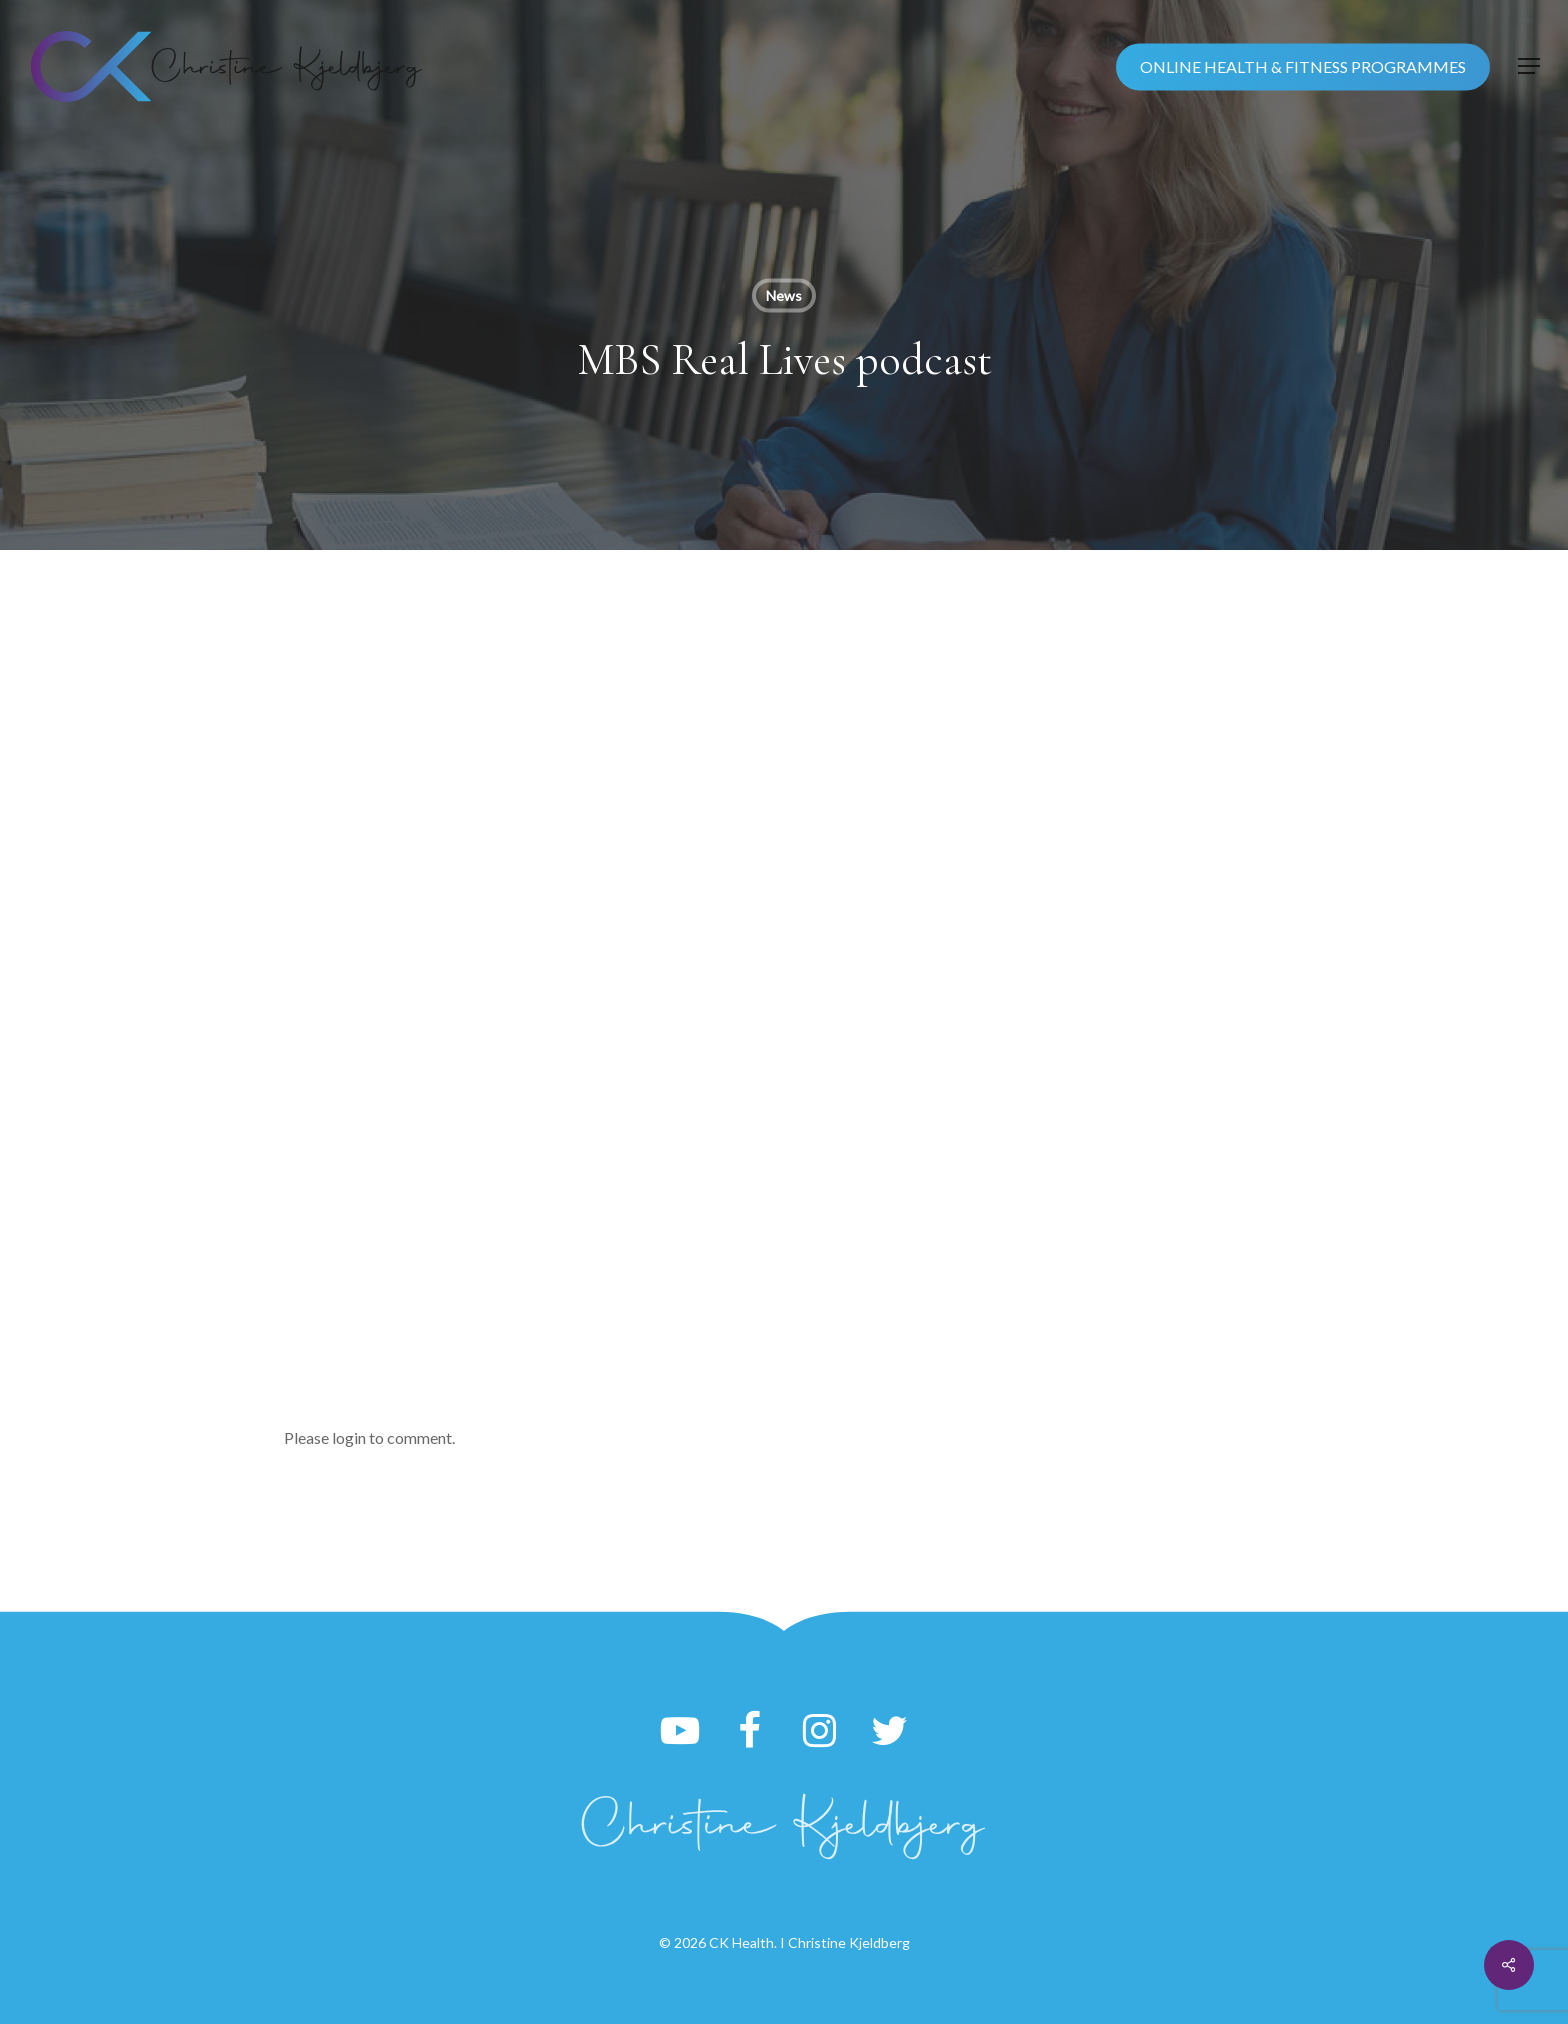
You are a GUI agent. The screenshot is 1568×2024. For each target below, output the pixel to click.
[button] (1529, 66)
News (784, 295)
